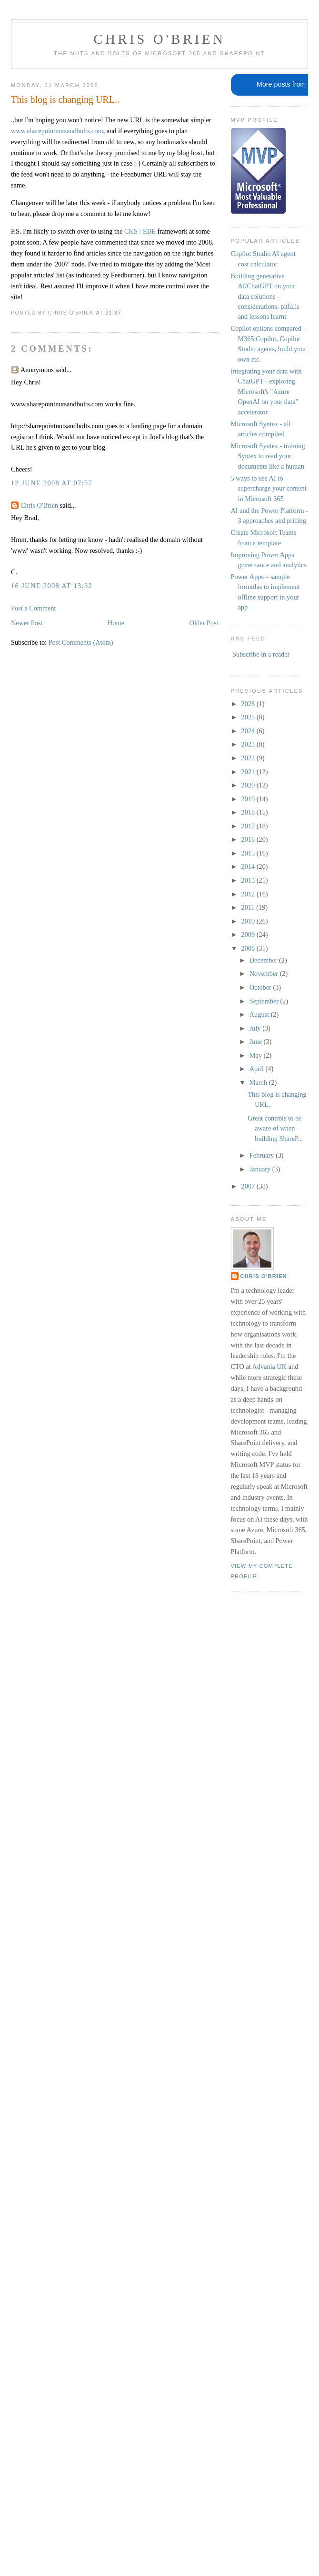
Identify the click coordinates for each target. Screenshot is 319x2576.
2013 (249, 880)
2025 (249, 717)
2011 (249, 907)
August (260, 1014)
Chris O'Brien (159, 39)
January (260, 1169)
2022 (249, 758)
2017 (249, 826)
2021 (249, 772)
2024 (249, 731)
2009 (249, 934)
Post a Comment (33, 608)
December (264, 960)
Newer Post (26, 623)
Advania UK (269, 1366)
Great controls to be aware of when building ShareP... (275, 1128)
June (256, 1041)
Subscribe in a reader (260, 654)
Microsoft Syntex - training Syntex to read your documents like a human (268, 456)
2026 (249, 704)
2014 (249, 866)
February (262, 1155)
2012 (249, 894)
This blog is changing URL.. (65, 99)
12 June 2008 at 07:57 (51, 483)
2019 (249, 799)
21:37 (113, 312)
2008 (249, 948)
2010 (249, 921)
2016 (249, 839)
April (257, 1068)
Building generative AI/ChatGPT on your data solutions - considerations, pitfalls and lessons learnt (265, 296)
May (256, 1055)
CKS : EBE (140, 231)
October (261, 987)
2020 (249, 785)
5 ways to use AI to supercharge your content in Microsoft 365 (269, 488)
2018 (249, 812)
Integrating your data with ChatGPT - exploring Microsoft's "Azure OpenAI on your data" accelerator (266, 391)
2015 (249, 853)
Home (116, 623)
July (255, 1028)
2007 (249, 1186)
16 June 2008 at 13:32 (51, 586)
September (264, 1001)
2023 (249, 744)
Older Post (204, 623)
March (259, 1082)
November (264, 973)
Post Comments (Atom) (81, 642)
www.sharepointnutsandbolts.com (57, 131)
